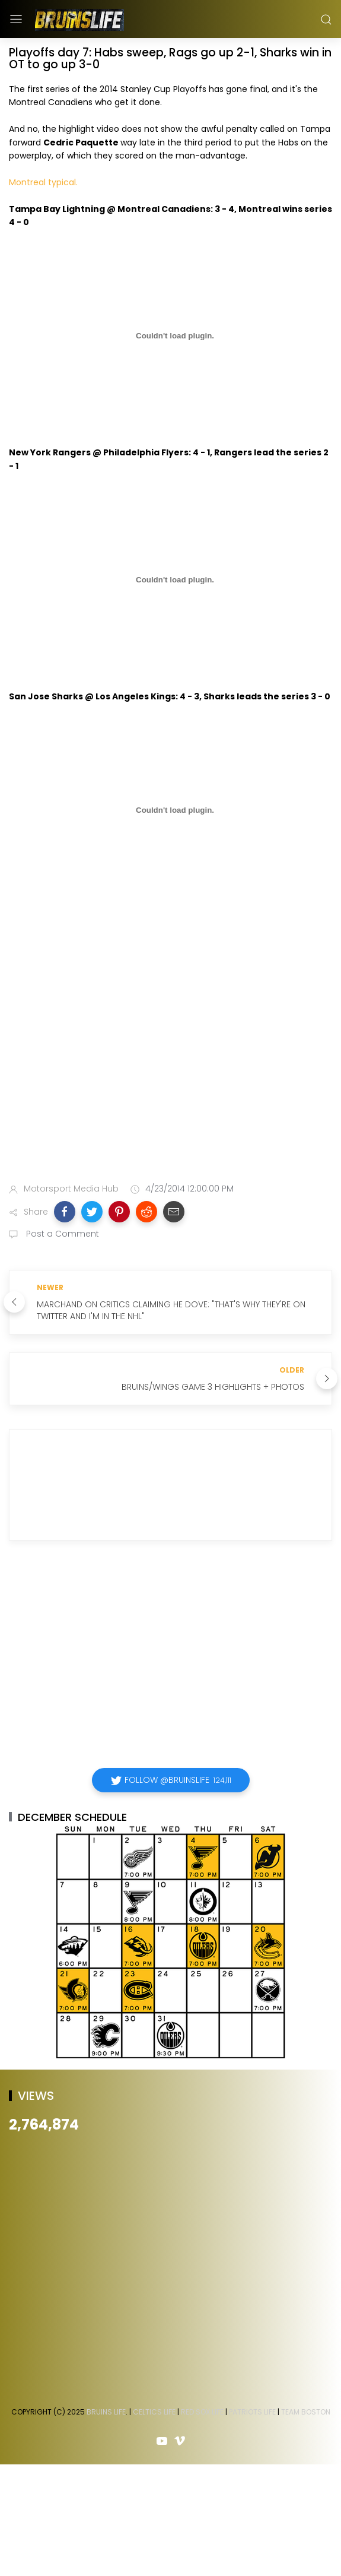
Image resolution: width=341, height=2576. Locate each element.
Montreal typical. (43, 182)
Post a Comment (61, 1234)
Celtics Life (154, 2412)
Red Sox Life (202, 2412)
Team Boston (305, 2412)
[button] (64, 1211)
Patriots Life (252, 2412)
